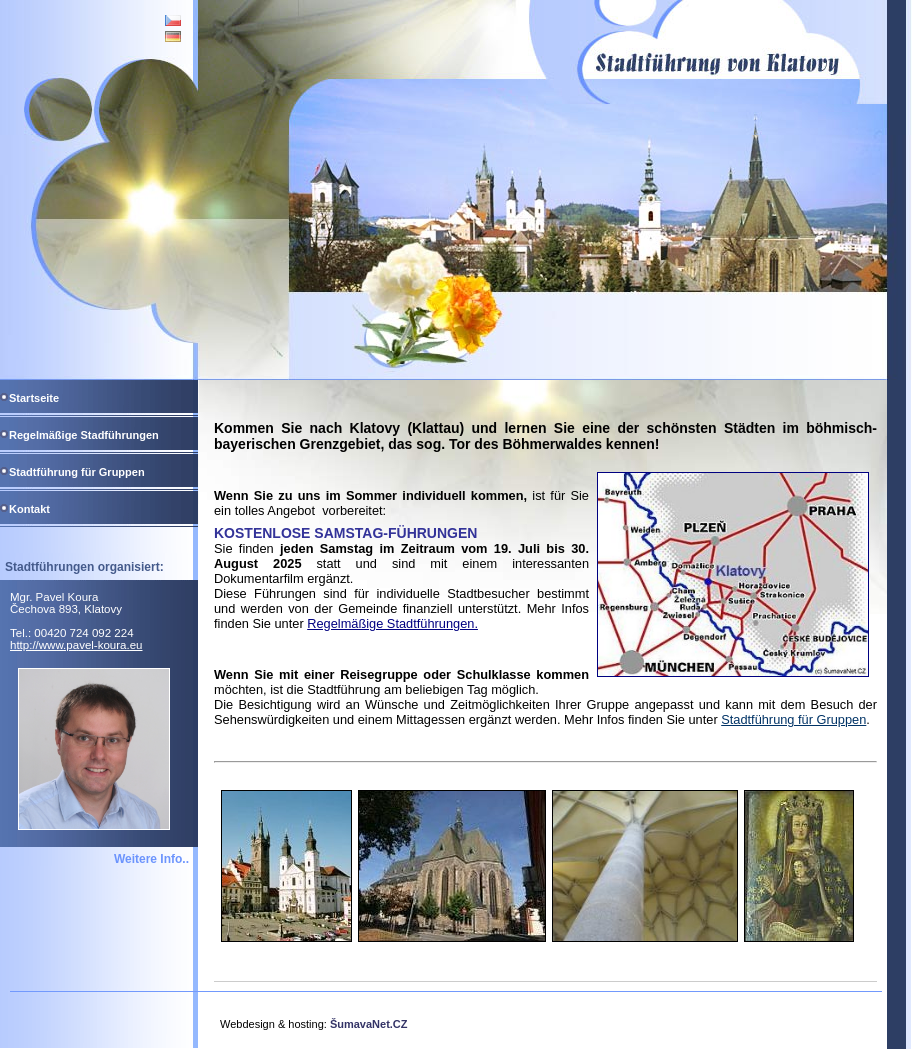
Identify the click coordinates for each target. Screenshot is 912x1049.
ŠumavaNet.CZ (369, 1024)
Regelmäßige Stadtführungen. (392, 623)
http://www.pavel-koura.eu (76, 645)
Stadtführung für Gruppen (793, 719)
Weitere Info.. (151, 859)
